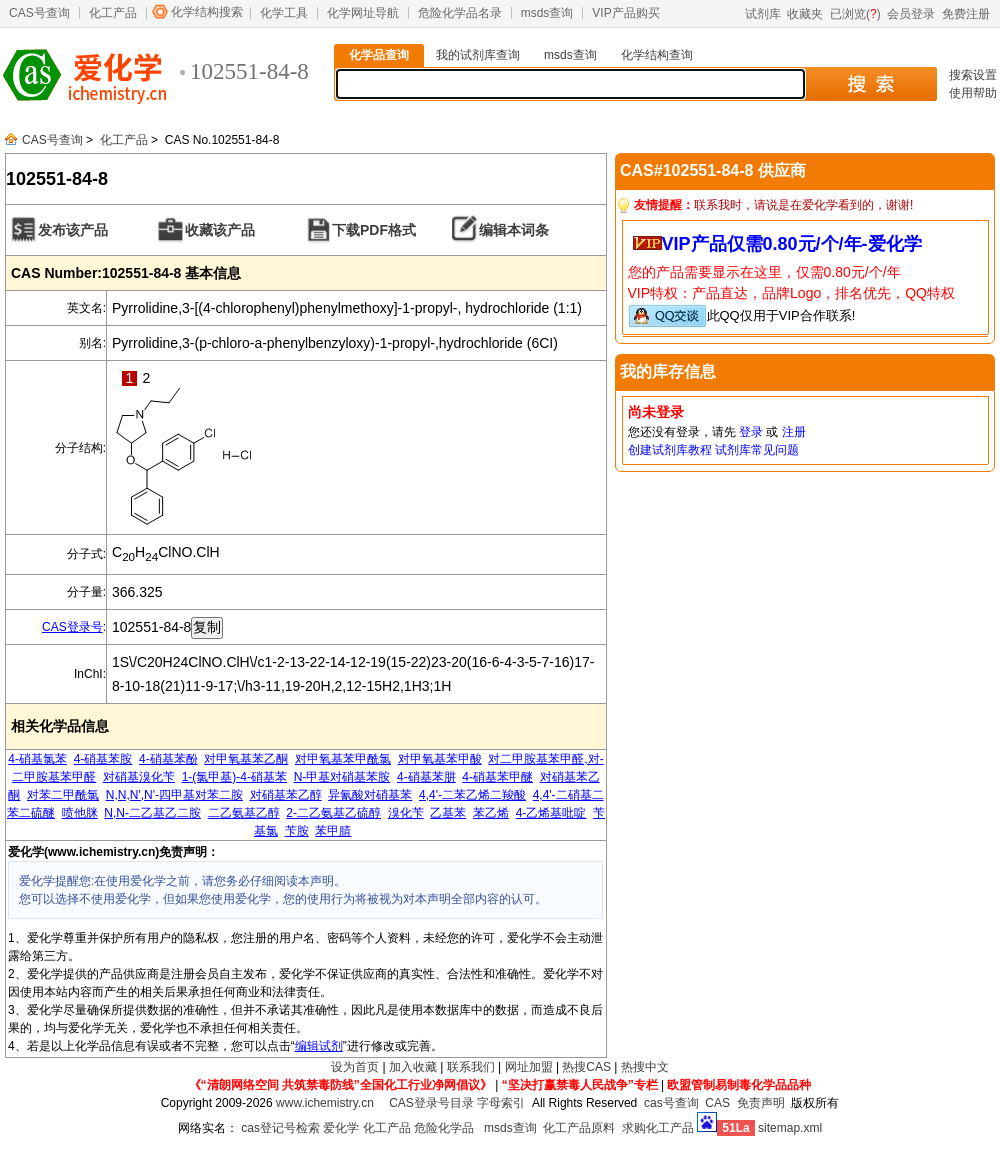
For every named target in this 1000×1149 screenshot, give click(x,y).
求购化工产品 (658, 1128)
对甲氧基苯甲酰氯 (343, 759)
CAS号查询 (39, 13)
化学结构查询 (657, 55)
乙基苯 (448, 813)
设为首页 (355, 1067)
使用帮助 (973, 93)
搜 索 (870, 84)
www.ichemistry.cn (325, 1103)
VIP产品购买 (625, 13)
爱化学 (341, 1128)
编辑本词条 (514, 230)
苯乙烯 (491, 813)
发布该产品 (73, 230)
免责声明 (761, 1103)
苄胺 (297, 831)
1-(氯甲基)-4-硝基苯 (234, 777)
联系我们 (471, 1067)
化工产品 (113, 13)
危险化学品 (444, 1128)
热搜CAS (586, 1067)
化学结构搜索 (207, 12)
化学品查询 (379, 55)
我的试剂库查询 (478, 55)
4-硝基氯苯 (37, 759)
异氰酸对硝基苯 (370, 795)
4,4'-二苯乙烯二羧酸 (472, 795)
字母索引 (501, 1103)
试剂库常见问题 (757, 450)
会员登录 (911, 14)
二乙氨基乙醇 (244, 813)
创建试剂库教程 (670, 450)
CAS (717, 1103)
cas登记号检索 (280, 1128)
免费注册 (966, 14)
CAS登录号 (72, 627)
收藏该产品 (220, 230)
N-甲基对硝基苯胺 (342, 777)
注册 (794, 432)
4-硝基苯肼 (426, 777)
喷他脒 (80, 813)
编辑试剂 (319, 1046)
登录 (751, 432)
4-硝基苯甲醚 (497, 777)
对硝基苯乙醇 (286, 795)
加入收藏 (413, 1067)
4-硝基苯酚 (168, 759)
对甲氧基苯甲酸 (440, 759)
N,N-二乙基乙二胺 (152, 813)
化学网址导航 (363, 13)
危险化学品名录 (460, 13)
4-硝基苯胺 (103, 759)
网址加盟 (529, 1067)
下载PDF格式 (374, 230)
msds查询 (547, 13)
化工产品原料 (579, 1128)
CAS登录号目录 (431, 1103)
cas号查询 (671, 1103)
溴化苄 (406, 813)
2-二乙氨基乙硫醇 (333, 813)
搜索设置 (973, 75)
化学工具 (284, 13)
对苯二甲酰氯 (63, 795)
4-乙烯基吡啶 (551, 813)
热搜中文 (645, 1067)
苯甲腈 (333, 831)
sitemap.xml (790, 1128)
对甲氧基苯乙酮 (246, 759)
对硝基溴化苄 (139, 777)
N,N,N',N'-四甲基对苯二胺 (174, 795)
